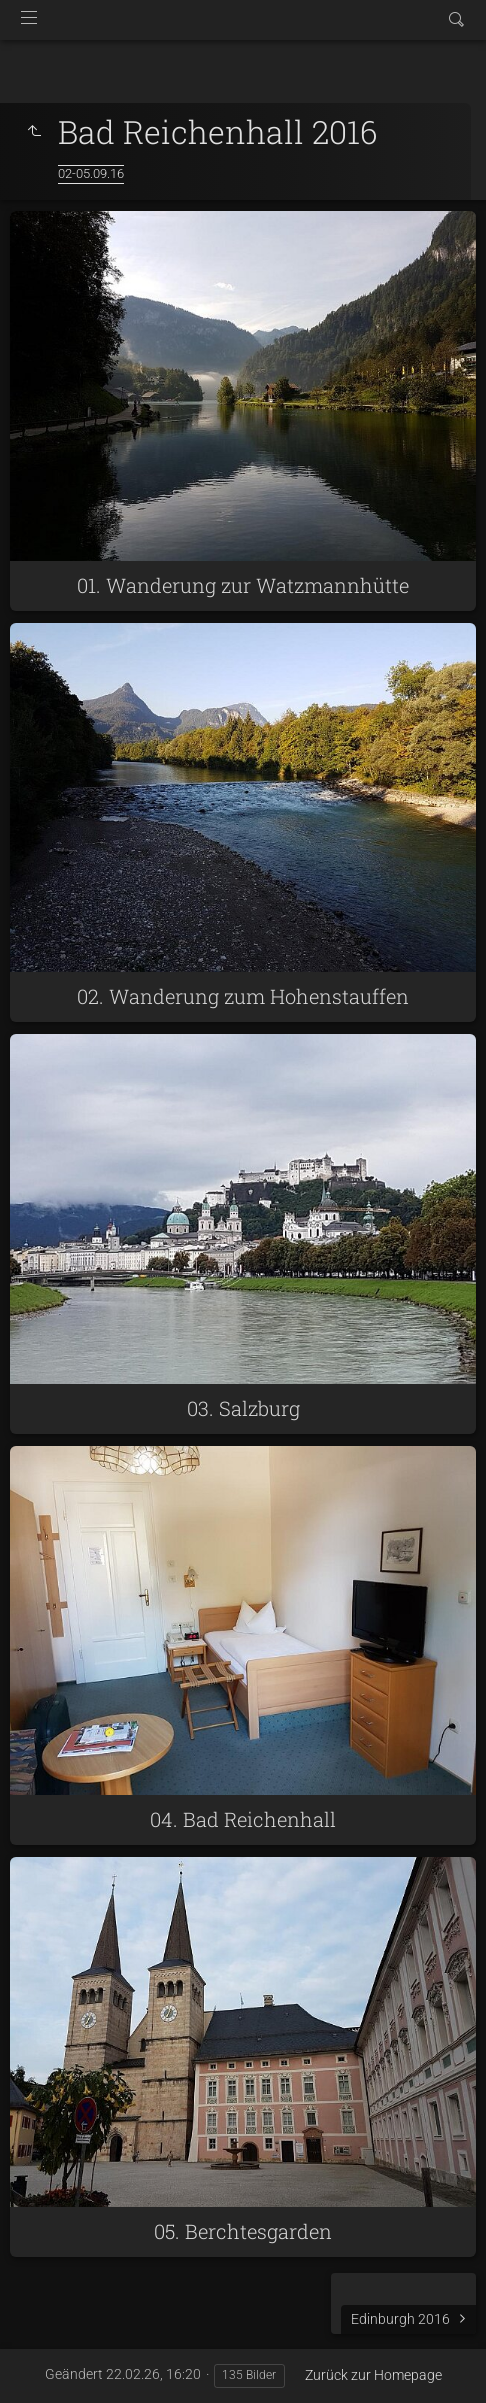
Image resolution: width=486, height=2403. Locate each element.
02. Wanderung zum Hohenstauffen (243, 996)
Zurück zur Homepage (373, 2375)
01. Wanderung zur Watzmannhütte (243, 585)
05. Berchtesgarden (243, 2231)
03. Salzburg (243, 1408)
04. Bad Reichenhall (243, 1819)
